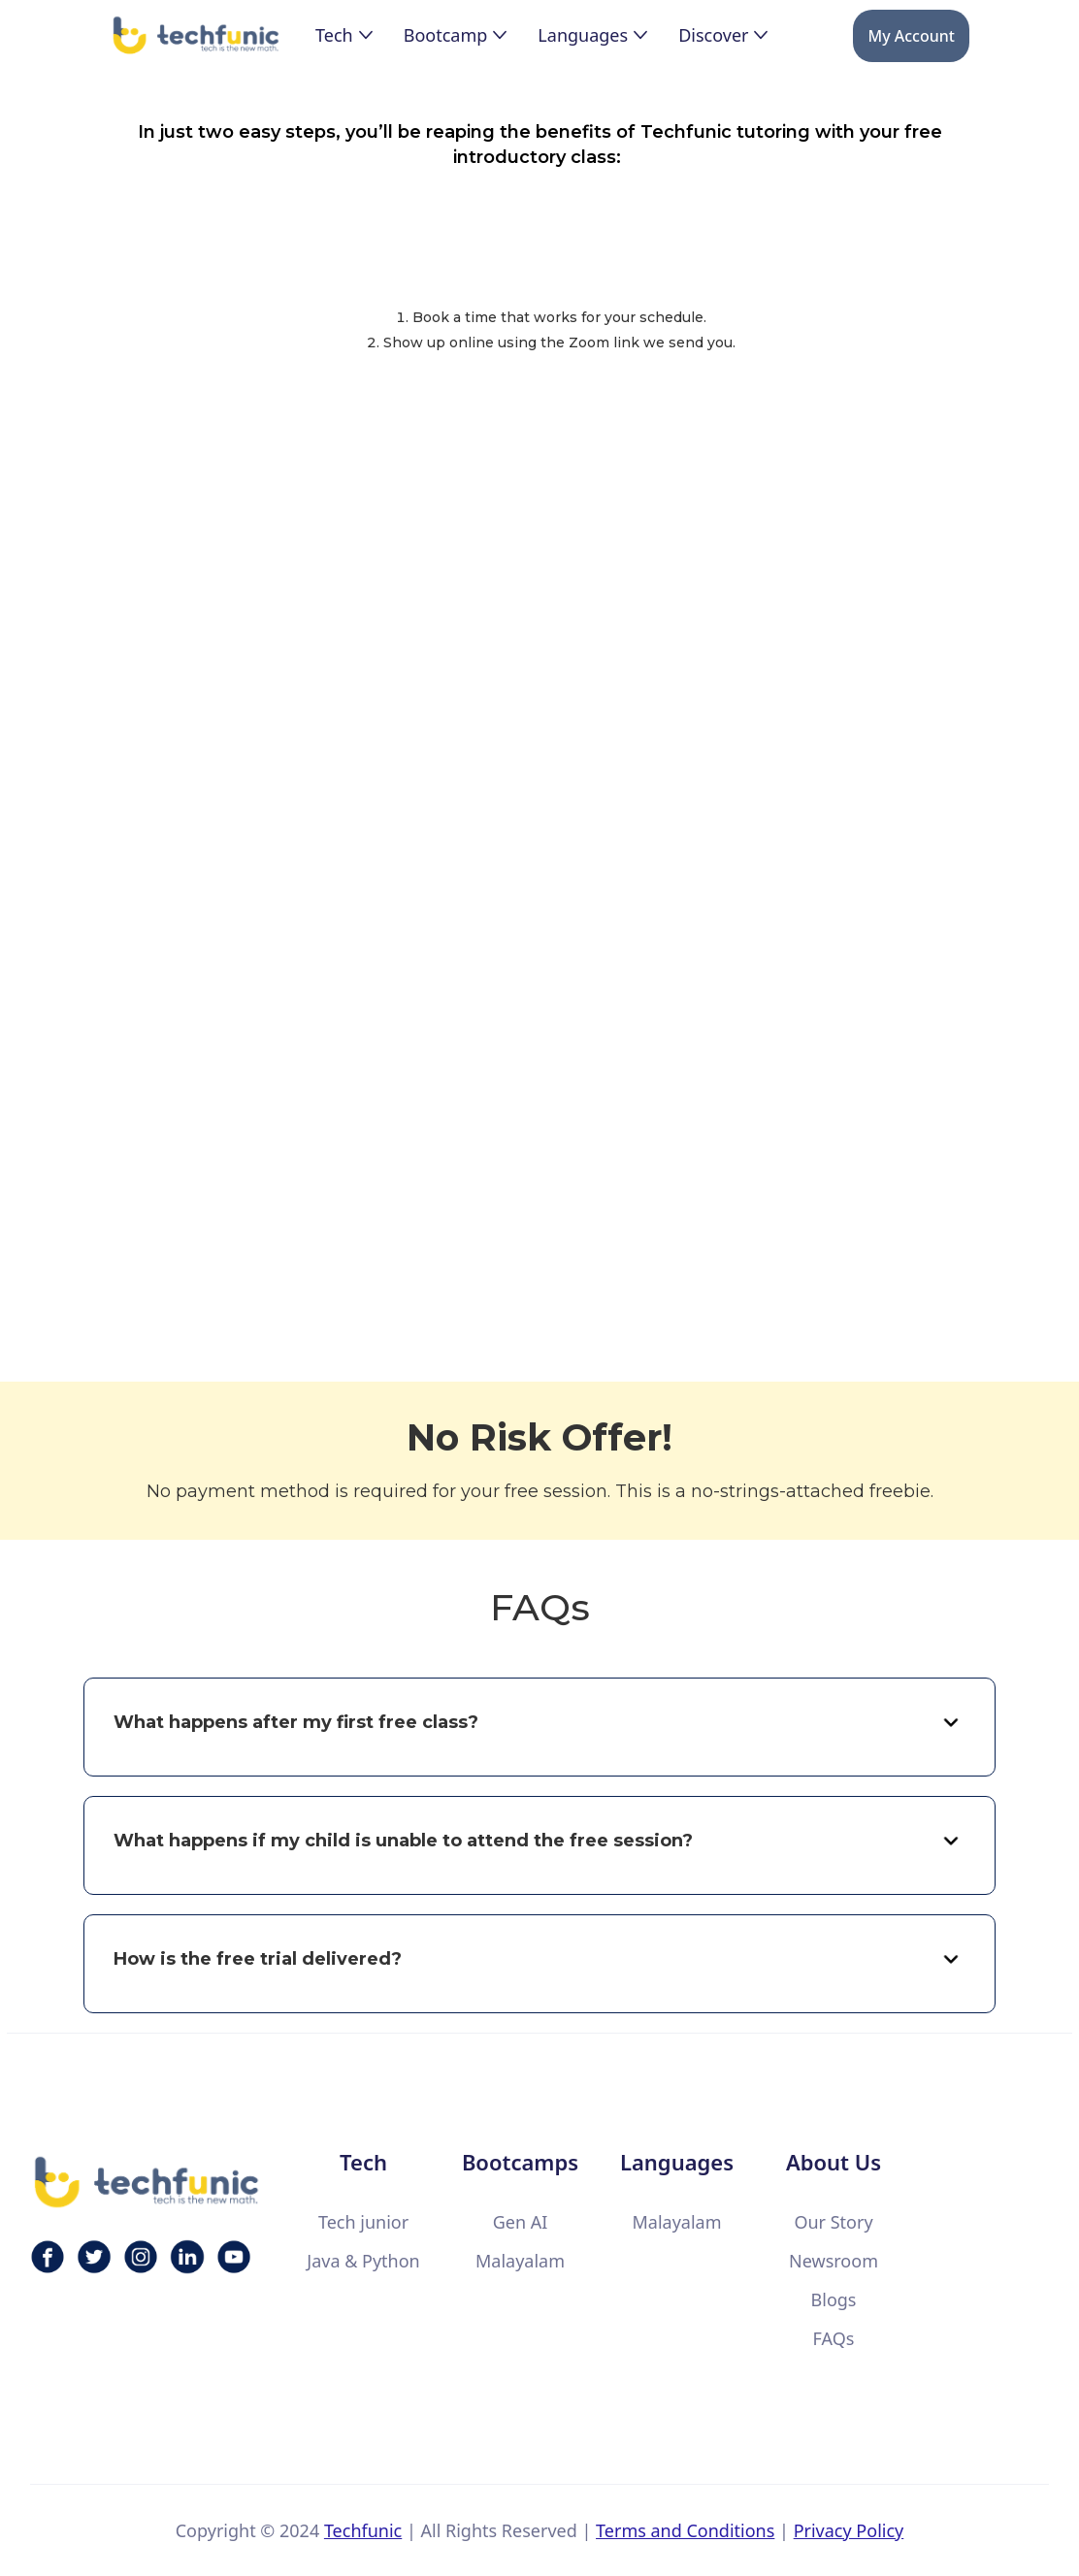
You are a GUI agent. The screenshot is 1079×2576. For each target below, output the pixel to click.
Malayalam (520, 2260)
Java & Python (363, 2260)
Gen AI (520, 2222)
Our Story (833, 2222)
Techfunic (363, 2530)
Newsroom (833, 2260)
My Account (910, 36)
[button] (344, 35)
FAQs (834, 2338)
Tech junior (363, 2222)
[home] (197, 36)
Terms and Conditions (685, 2530)
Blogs (834, 2299)
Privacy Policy (849, 2530)
